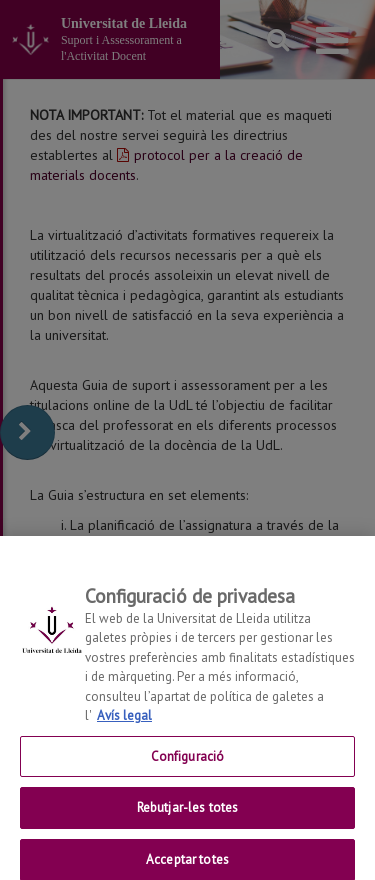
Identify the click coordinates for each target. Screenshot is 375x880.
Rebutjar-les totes (187, 814)
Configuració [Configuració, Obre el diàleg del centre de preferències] (188, 762)
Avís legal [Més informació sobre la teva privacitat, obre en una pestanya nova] (124, 722)
